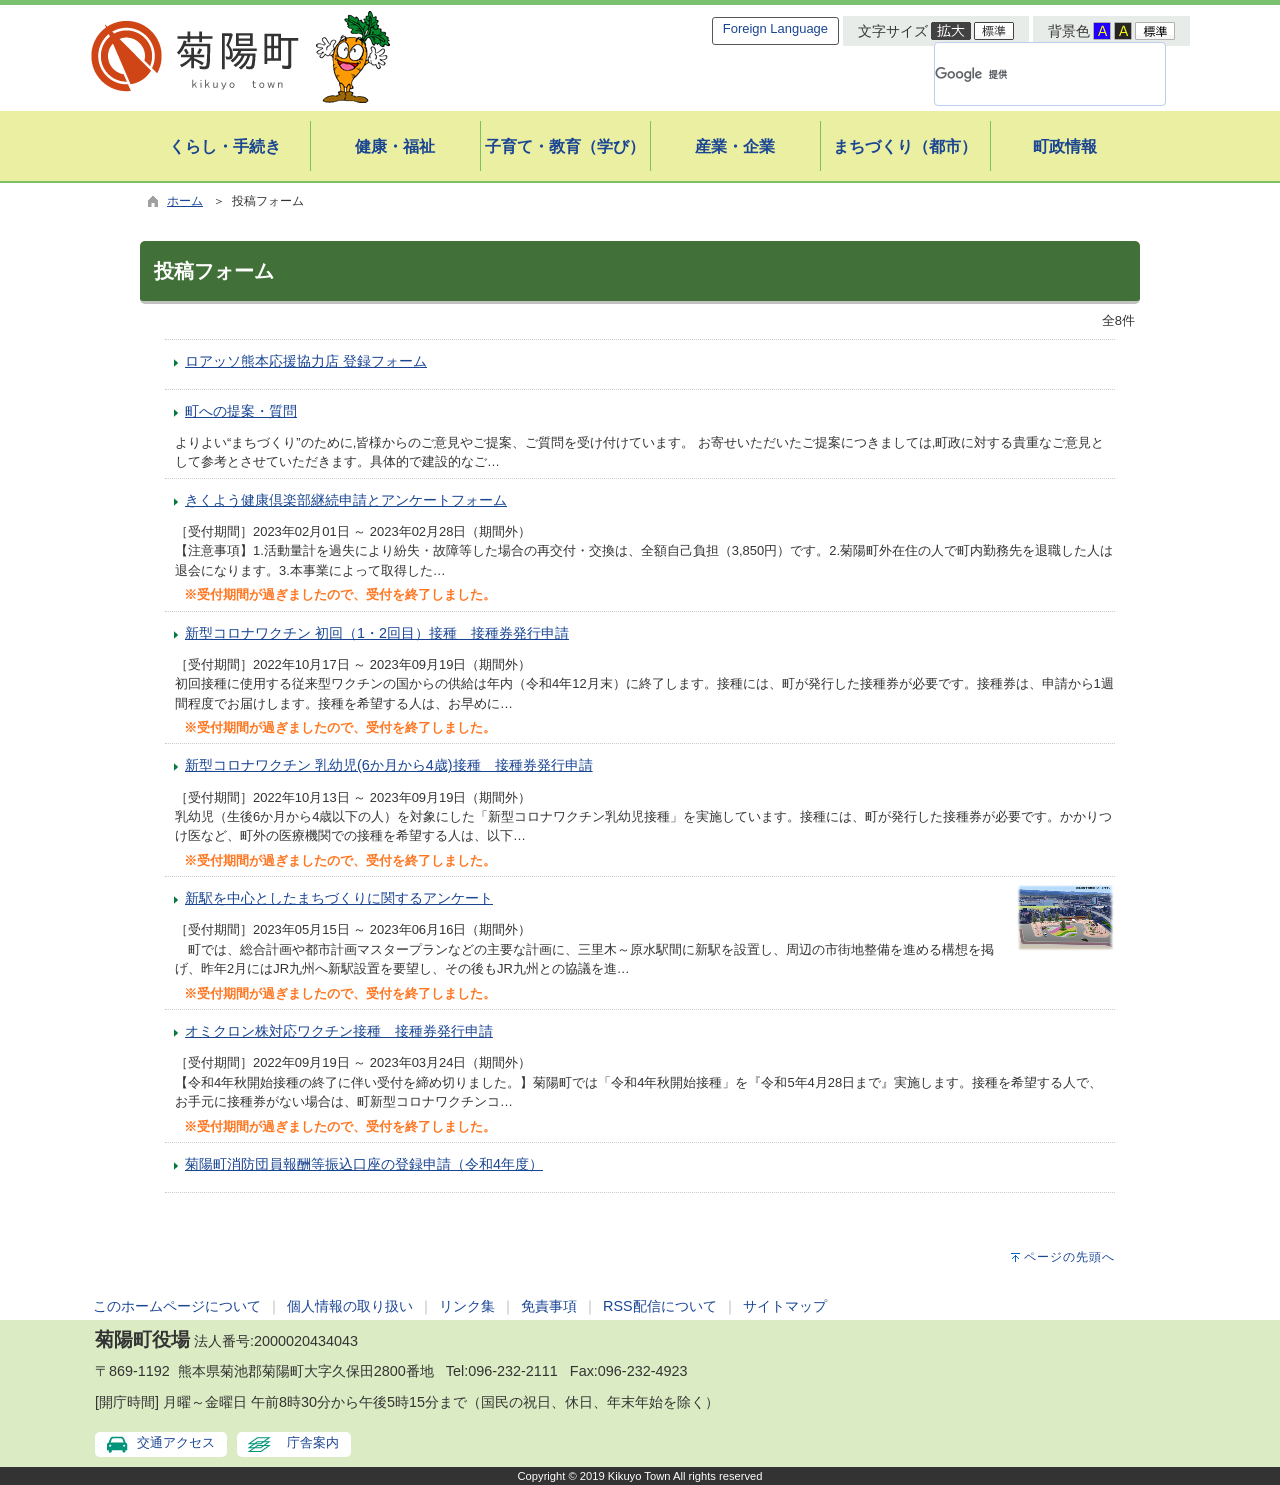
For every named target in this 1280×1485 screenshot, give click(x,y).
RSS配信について (660, 1306)
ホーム (185, 201)
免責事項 (549, 1306)
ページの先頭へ (1069, 1257)
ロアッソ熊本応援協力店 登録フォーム (306, 361)
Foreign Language (775, 28)
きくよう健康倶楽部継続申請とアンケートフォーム (346, 500)
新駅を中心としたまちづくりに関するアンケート (339, 898)
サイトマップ (785, 1306)
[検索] (1026, 74)
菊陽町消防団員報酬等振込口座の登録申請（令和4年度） (364, 1164)
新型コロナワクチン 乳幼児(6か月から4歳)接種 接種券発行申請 (389, 765)
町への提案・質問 (241, 411)
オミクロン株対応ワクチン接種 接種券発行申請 (339, 1031)
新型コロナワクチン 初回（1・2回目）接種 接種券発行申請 (377, 633)
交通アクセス (176, 1442)
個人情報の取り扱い (350, 1306)
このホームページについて (177, 1306)
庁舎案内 (313, 1442)
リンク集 (467, 1306)
